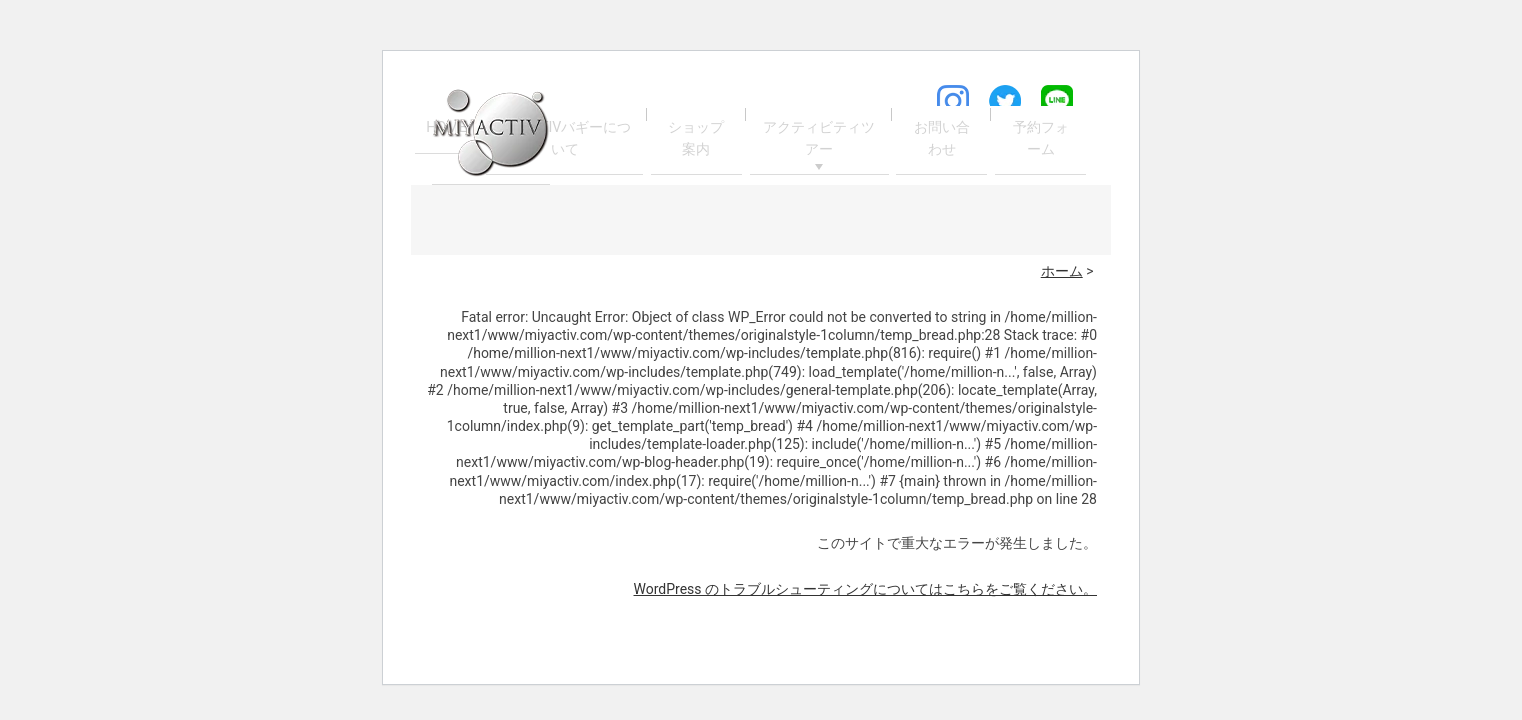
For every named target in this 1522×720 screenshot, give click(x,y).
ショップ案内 (697, 138)
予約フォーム (1040, 138)
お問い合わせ (940, 138)
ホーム (1062, 271)
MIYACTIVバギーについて (567, 138)
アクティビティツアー (818, 138)
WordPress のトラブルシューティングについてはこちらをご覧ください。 (866, 589)
